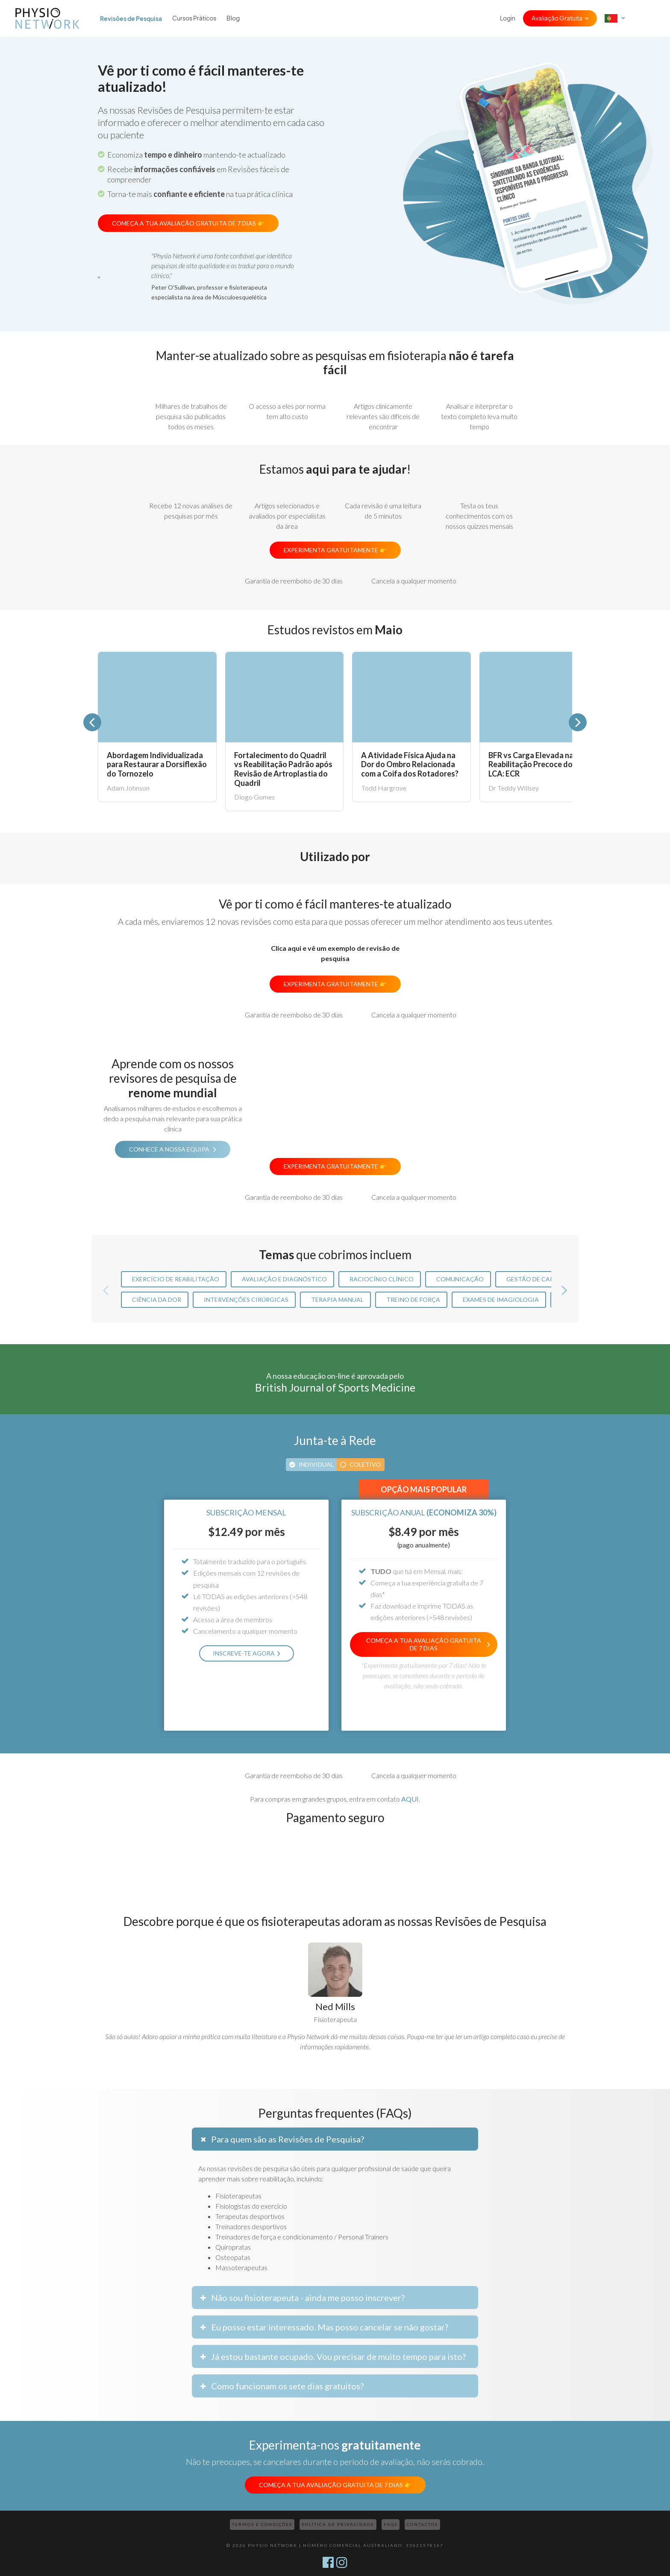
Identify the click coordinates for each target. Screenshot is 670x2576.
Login (507, 18)
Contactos (422, 2524)
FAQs (390, 2524)
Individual (316, 1464)
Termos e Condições (262, 2524)
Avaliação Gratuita (557, 18)
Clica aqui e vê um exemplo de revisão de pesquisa (335, 953)
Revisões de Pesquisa (131, 18)
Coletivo (365, 1464)
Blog (233, 18)
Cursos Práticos (194, 18)
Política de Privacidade (338, 2524)
